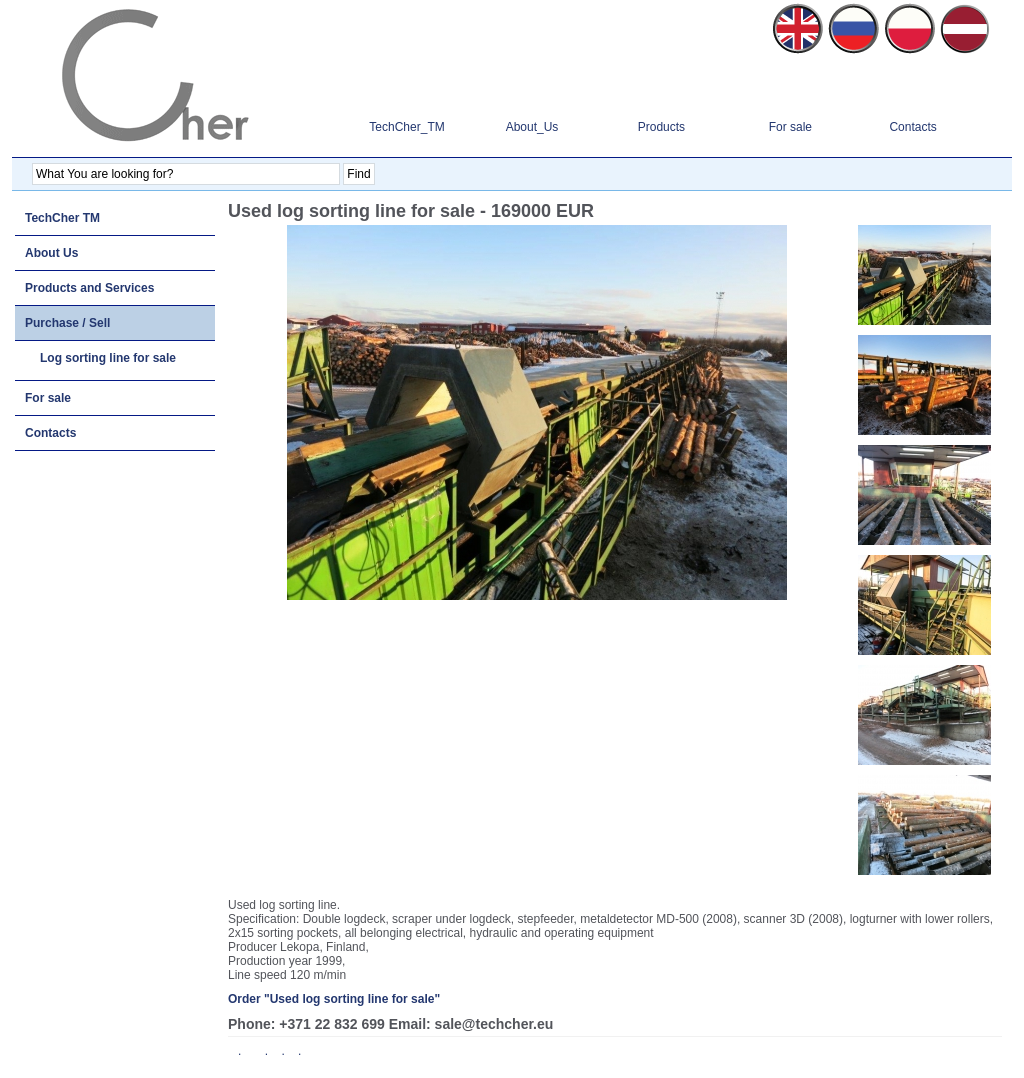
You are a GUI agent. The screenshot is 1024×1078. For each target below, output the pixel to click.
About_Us (532, 127)
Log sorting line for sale (108, 358)
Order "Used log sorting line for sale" (334, 999)
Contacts (912, 127)
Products (661, 127)
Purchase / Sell (67, 323)
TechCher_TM (406, 127)
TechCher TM (62, 218)
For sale (790, 127)
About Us (51, 253)
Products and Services (89, 288)
